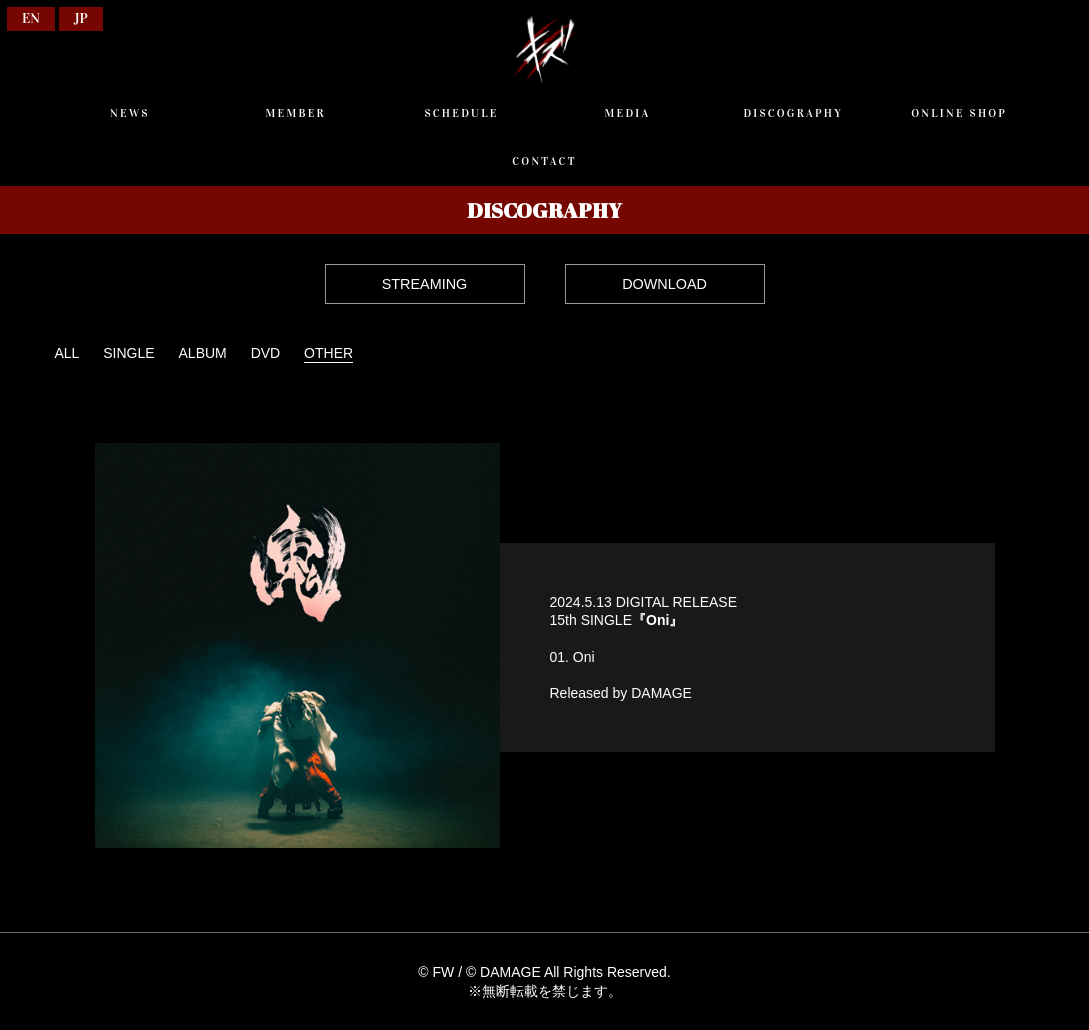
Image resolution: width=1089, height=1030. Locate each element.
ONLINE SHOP (959, 113)
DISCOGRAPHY (793, 113)
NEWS (129, 113)
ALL (66, 353)
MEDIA (627, 113)
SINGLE (128, 353)
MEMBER (296, 113)
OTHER (328, 353)
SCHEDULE (462, 113)
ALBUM (203, 353)
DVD (266, 353)
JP (81, 18)
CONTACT (544, 161)
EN (31, 18)
